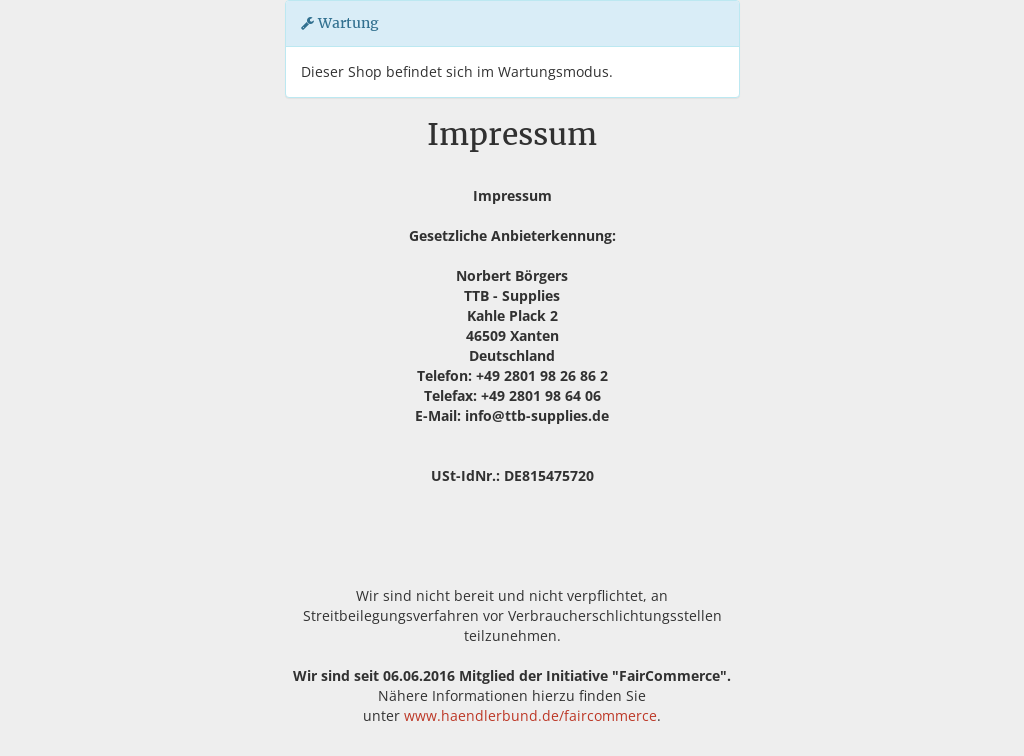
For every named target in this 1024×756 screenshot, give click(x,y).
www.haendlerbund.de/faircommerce (530, 715)
